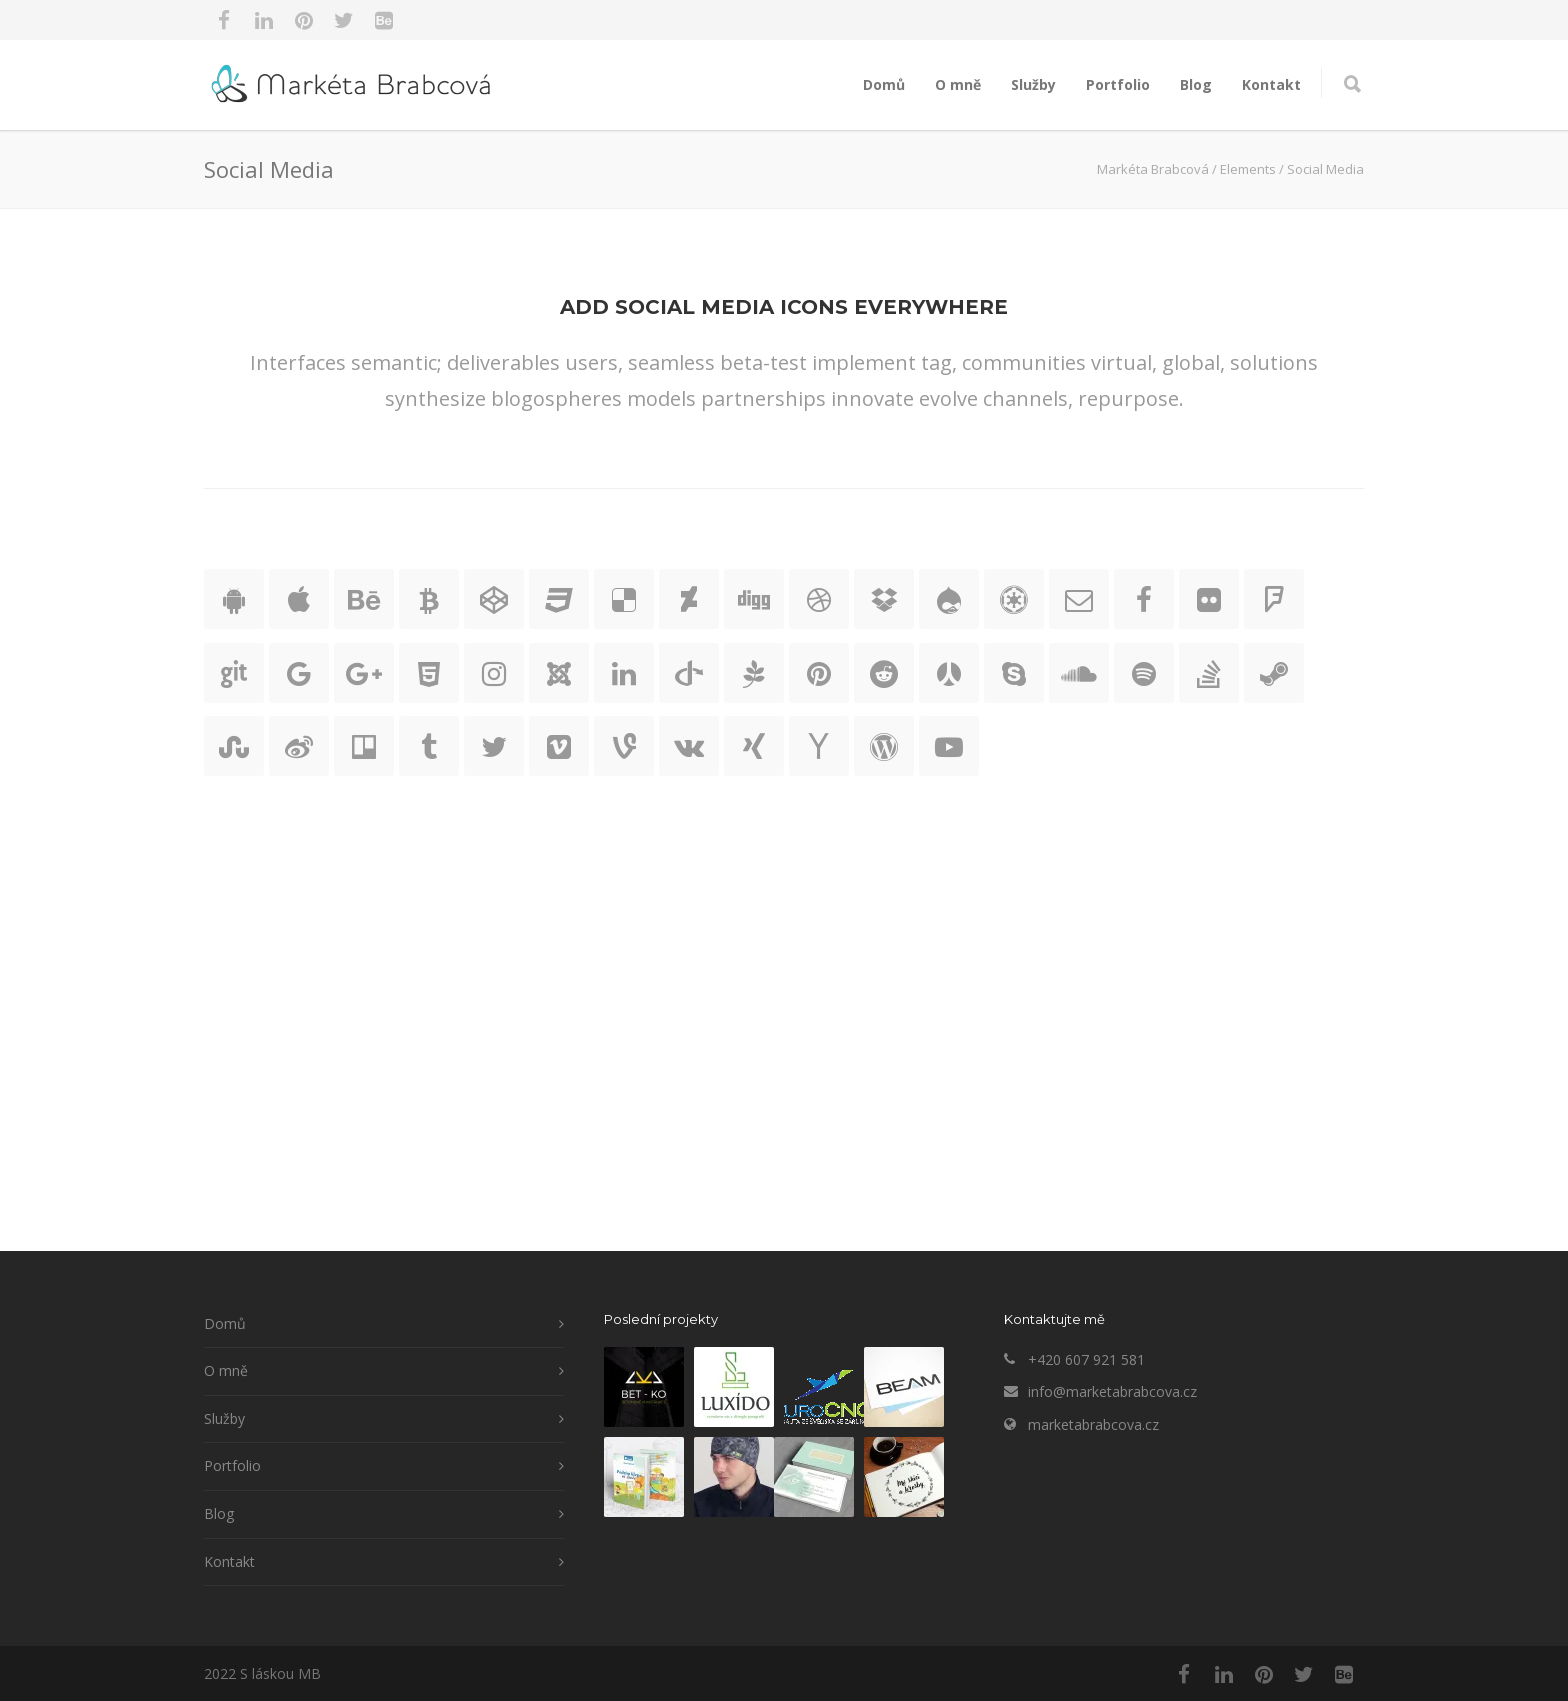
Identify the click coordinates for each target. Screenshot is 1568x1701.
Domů (884, 84)
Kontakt (1271, 84)
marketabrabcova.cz (1093, 1424)
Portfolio (1118, 84)
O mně (958, 84)
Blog (1196, 84)
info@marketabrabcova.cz (1112, 1391)
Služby (1033, 84)
